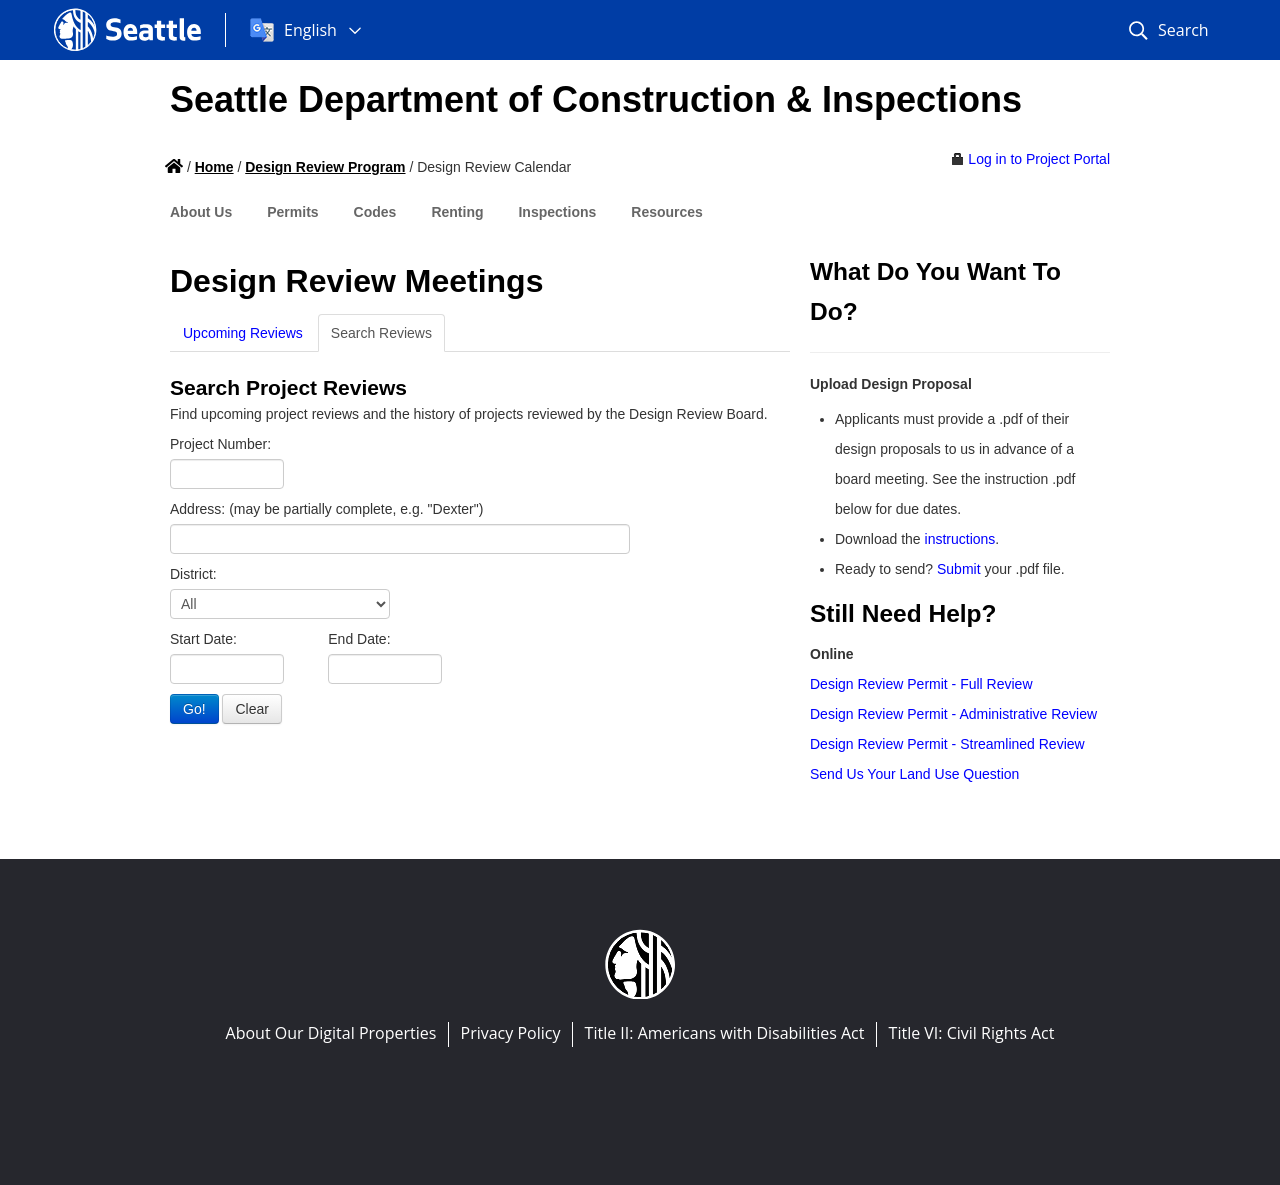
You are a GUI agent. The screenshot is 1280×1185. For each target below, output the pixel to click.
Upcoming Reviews (243, 333)
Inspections (557, 212)
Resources (667, 212)
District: (193, 574)
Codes (375, 212)
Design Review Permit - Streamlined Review (947, 744)
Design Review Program (325, 167)
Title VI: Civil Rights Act (972, 1033)
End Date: (359, 639)
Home (214, 167)
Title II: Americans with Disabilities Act (725, 1033)
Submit (959, 569)
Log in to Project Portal (1039, 159)
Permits (292, 212)
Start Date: (203, 639)
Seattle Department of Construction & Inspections (596, 99)
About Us (201, 212)
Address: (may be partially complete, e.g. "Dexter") (326, 509)
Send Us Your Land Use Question (914, 774)
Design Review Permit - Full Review (921, 684)
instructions (960, 539)
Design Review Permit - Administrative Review (953, 714)
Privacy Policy (511, 1033)
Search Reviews (381, 333)
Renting (457, 212)
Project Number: (220, 444)
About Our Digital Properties (331, 1033)
